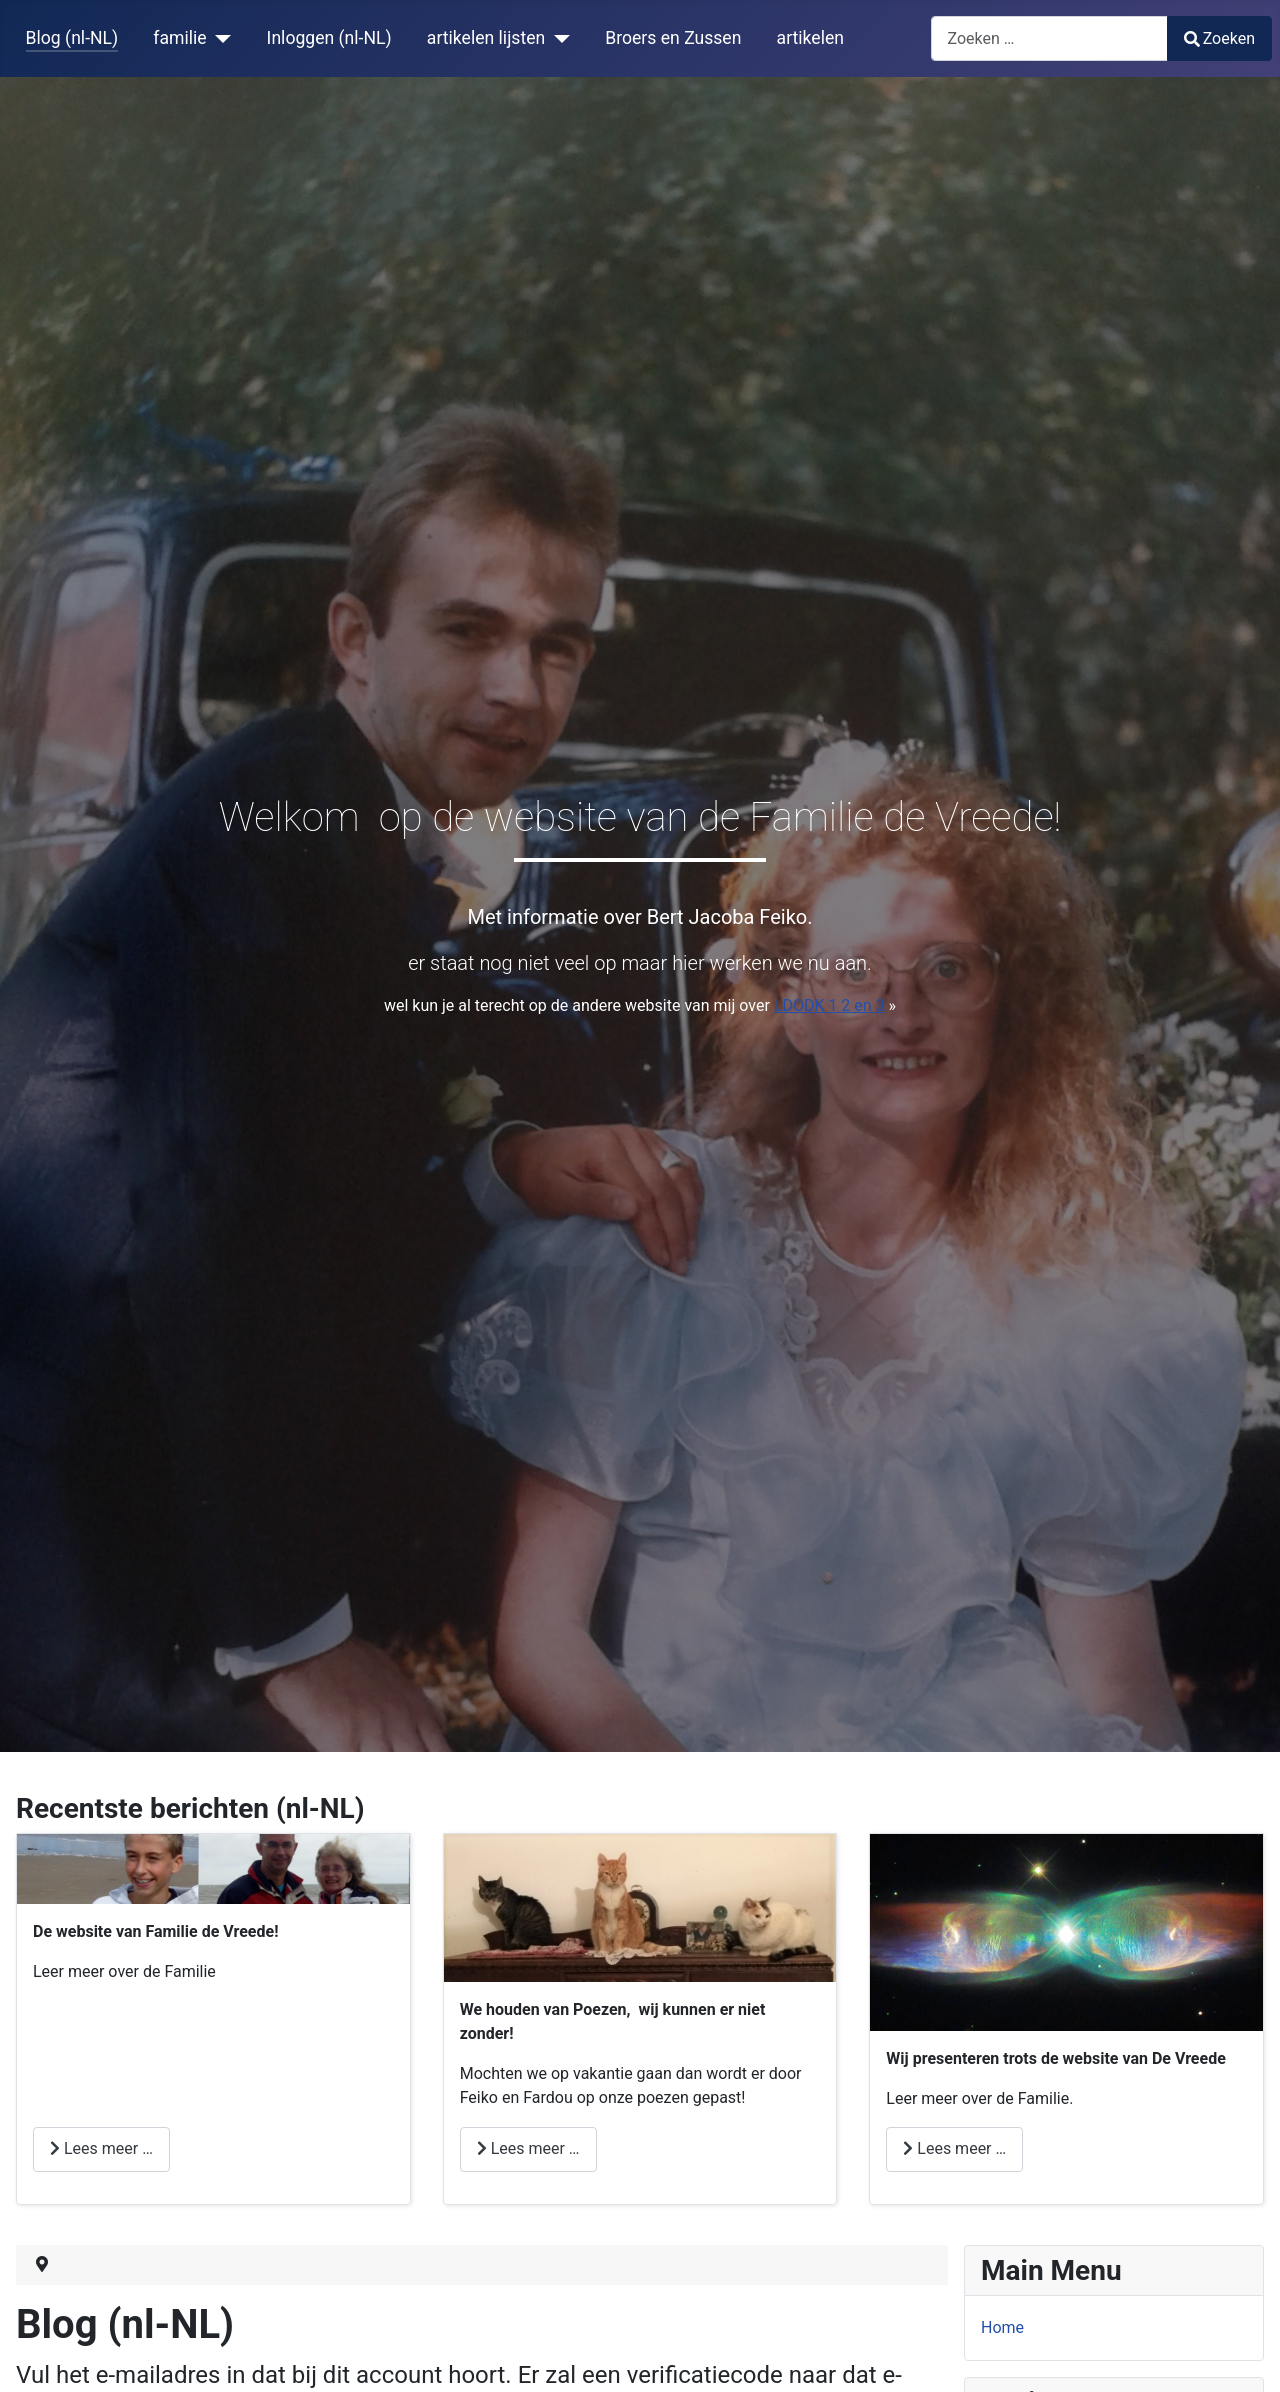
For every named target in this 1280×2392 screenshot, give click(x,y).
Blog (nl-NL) (72, 38)
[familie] (219, 38)
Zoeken (1220, 38)
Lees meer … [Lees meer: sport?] (101, 2148)
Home (1002, 2327)
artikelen (810, 38)
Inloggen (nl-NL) (329, 38)
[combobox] (1049, 38)
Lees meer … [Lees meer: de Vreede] (954, 2148)
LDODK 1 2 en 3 (829, 1005)
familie (179, 38)
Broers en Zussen (673, 38)
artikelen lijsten (486, 38)
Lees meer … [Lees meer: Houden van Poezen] (528, 2148)
